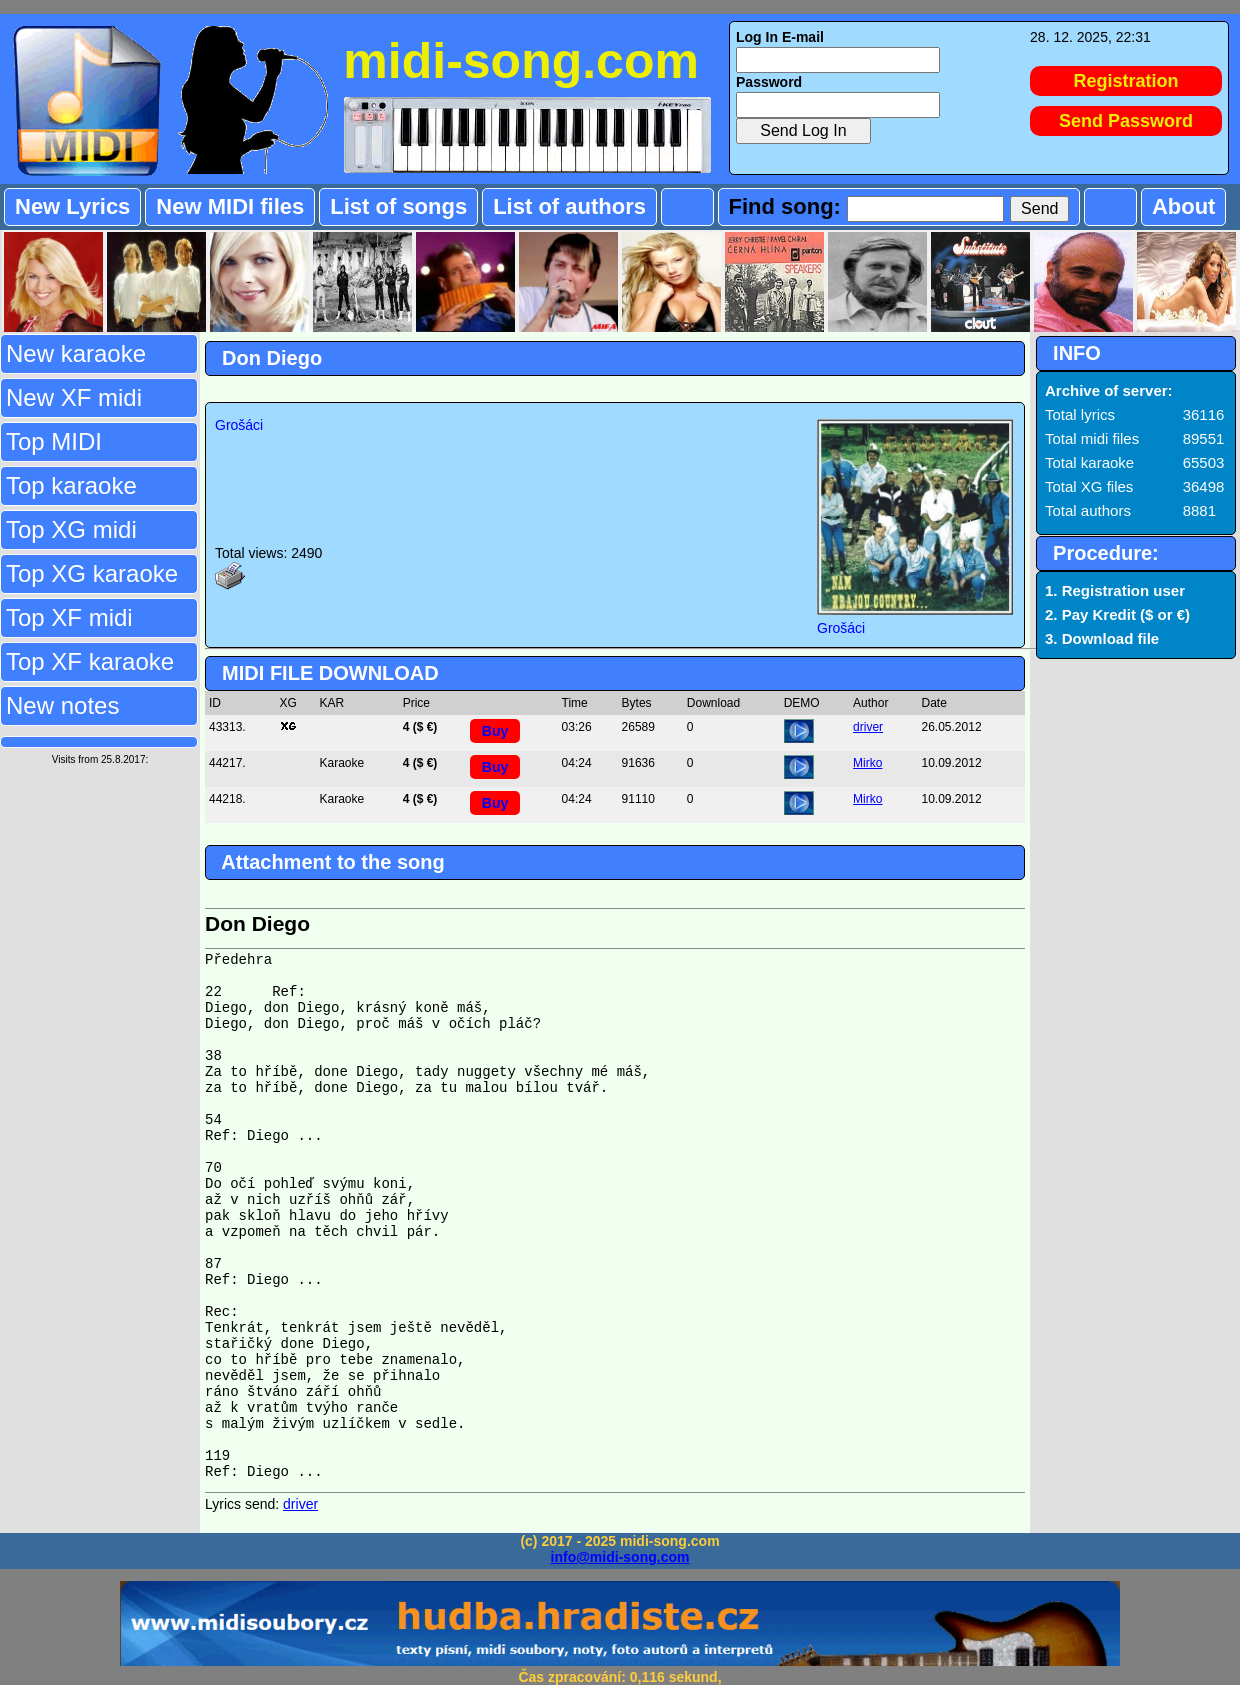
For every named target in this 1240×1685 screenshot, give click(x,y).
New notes (62, 705)
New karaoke (76, 353)
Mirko (867, 763)
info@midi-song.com (620, 1557)
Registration (1126, 81)
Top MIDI (54, 441)
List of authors (569, 206)
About (1184, 206)
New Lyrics (72, 206)
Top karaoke (71, 485)
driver (868, 727)
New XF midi (74, 397)
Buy (495, 731)
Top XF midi (69, 617)
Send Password (1126, 121)
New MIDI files (230, 206)
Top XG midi (71, 529)
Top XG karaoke (92, 573)
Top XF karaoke (90, 661)
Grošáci (239, 425)
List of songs (398, 206)
